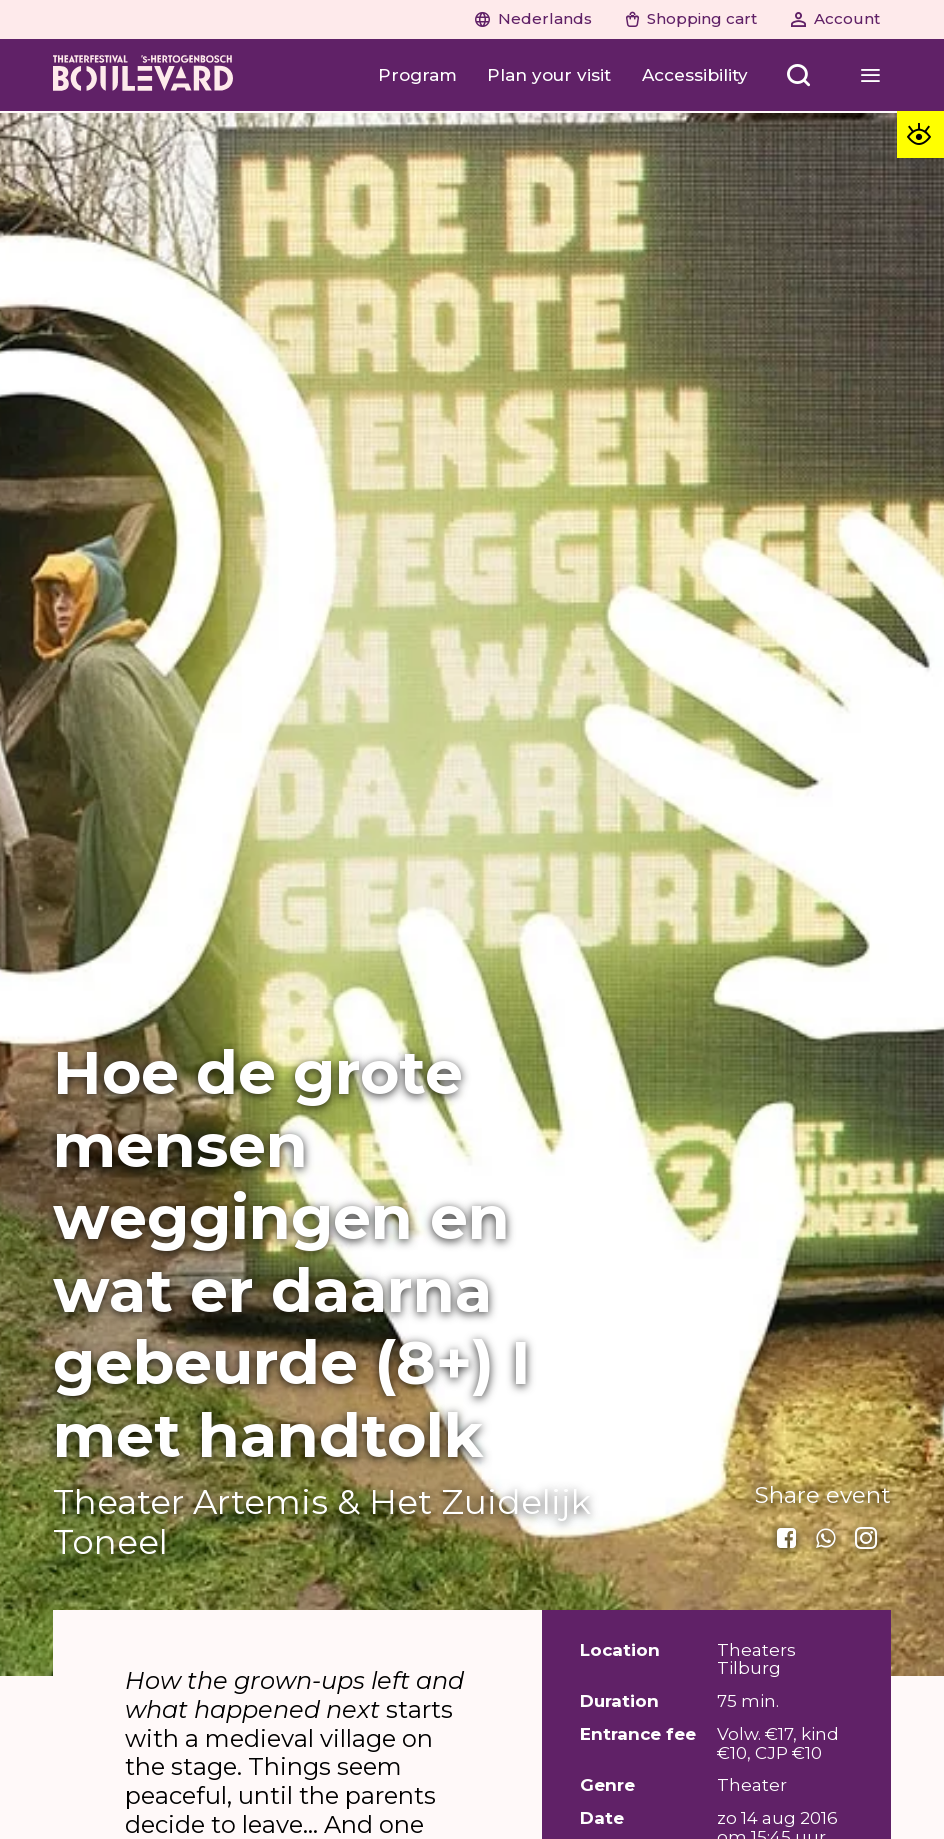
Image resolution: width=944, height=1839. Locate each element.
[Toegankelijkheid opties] (920, 134)
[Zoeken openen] (799, 75)
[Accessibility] (695, 75)
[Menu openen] (871, 75)
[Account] (835, 20)
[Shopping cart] (692, 20)
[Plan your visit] (549, 75)
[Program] (417, 75)
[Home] (143, 75)
